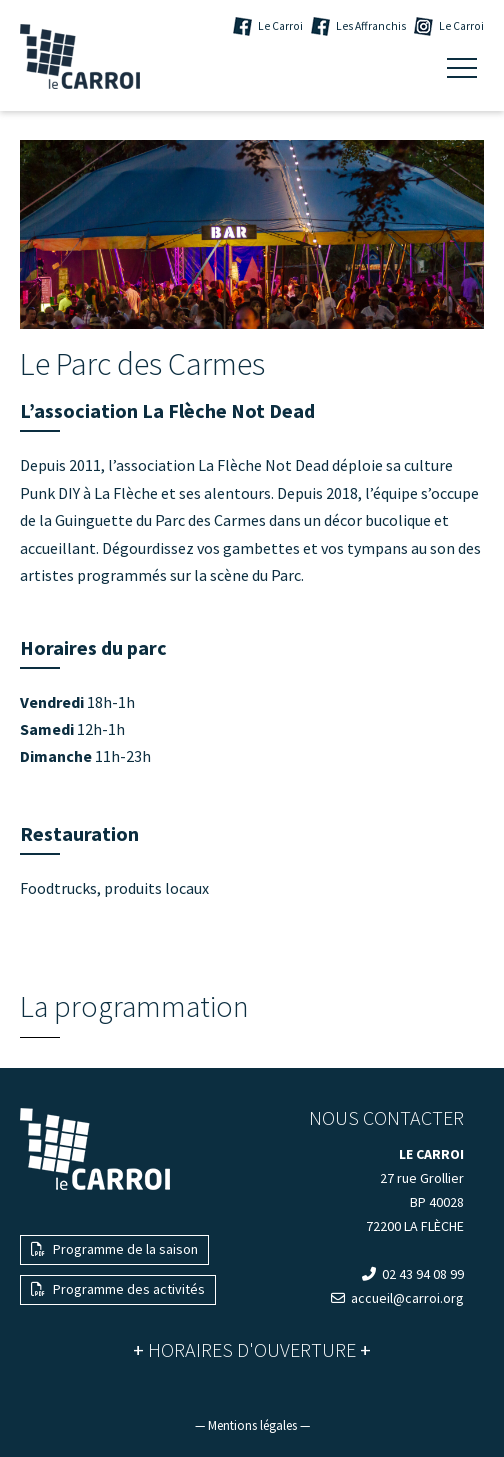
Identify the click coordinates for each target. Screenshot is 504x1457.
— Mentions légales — (252, 1425)
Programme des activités (118, 1289)
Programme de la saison (114, 1249)
